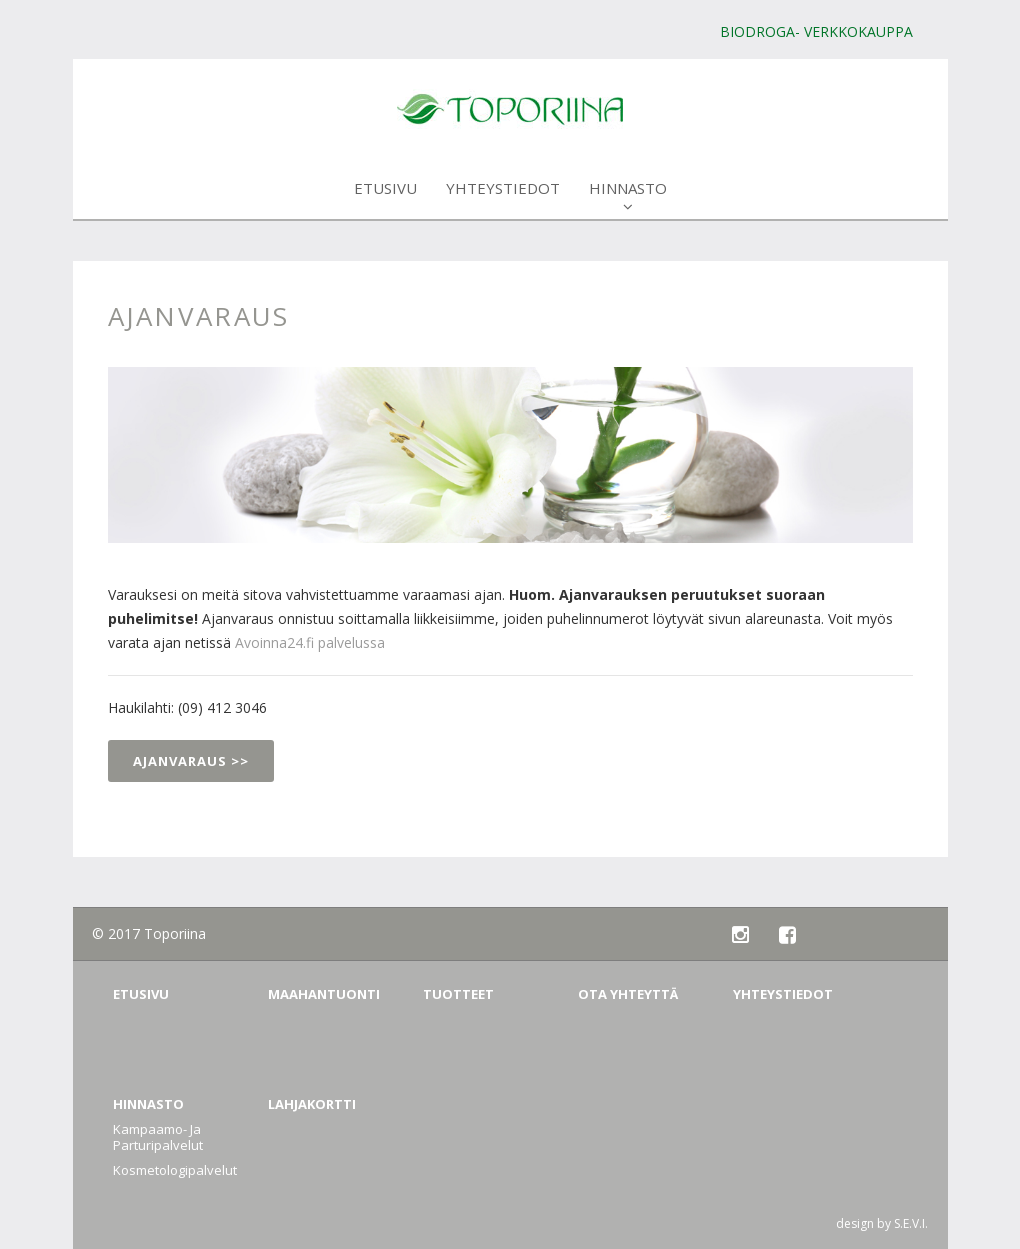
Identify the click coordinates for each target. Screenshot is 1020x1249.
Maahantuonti (324, 994)
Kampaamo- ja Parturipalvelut (158, 1137)
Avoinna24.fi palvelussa (308, 642)
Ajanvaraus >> (191, 761)
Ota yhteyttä (628, 994)
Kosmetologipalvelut (175, 1170)
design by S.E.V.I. (882, 1223)
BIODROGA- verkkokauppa (816, 31)
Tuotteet (458, 994)
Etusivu (385, 196)
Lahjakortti (312, 1104)
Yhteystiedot (502, 196)
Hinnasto (627, 196)
